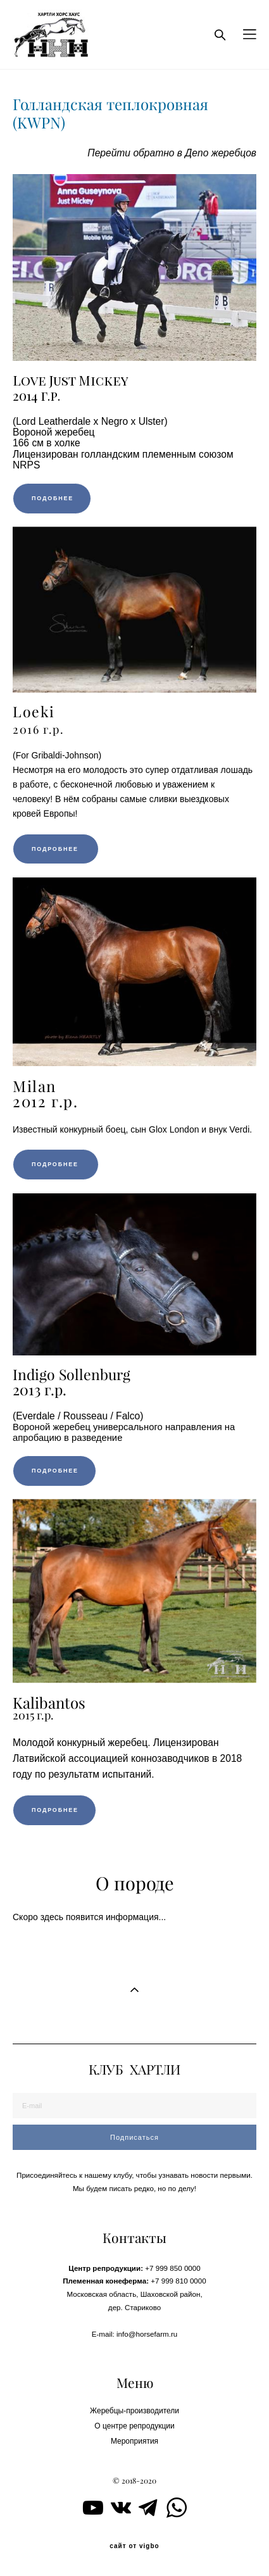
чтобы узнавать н (165, 2175)
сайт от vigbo (134, 2546)
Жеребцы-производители (134, 2410)
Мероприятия (134, 2441)
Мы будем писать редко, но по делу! (134, 2188)
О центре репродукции (134, 2426)
